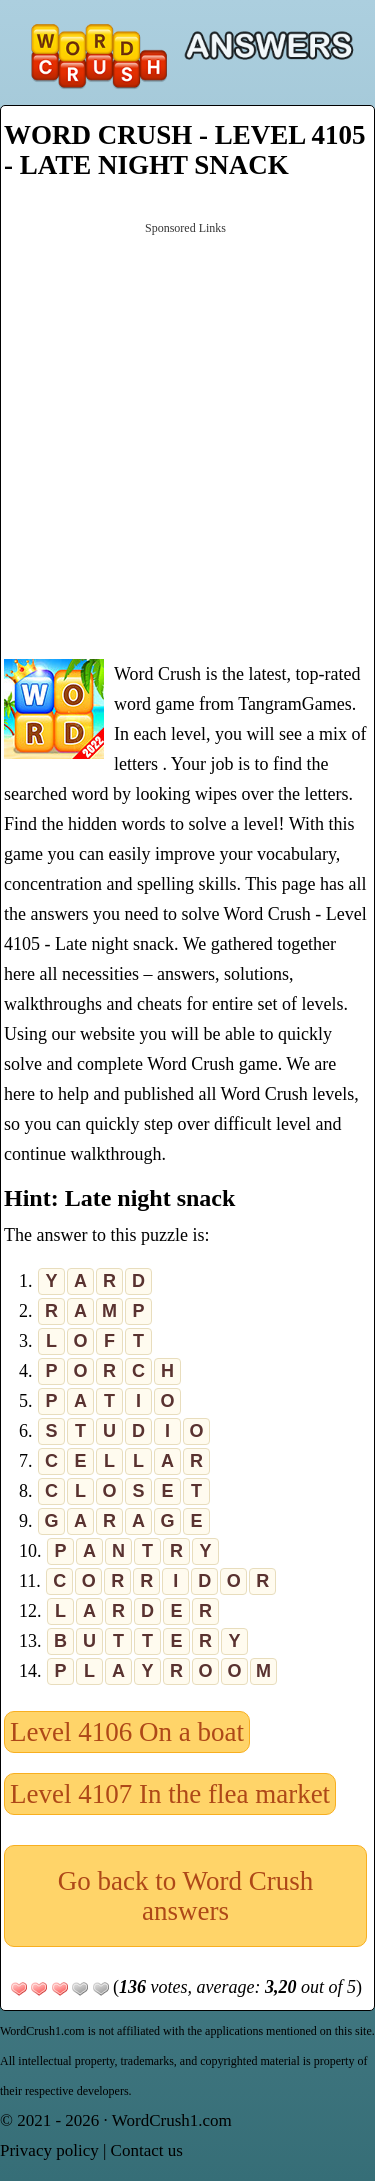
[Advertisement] (187, 438)
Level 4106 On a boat (127, 1732)
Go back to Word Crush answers (185, 1896)
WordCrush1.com (172, 2120)
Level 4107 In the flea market (170, 1794)
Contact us (147, 2150)
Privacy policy (49, 2150)
